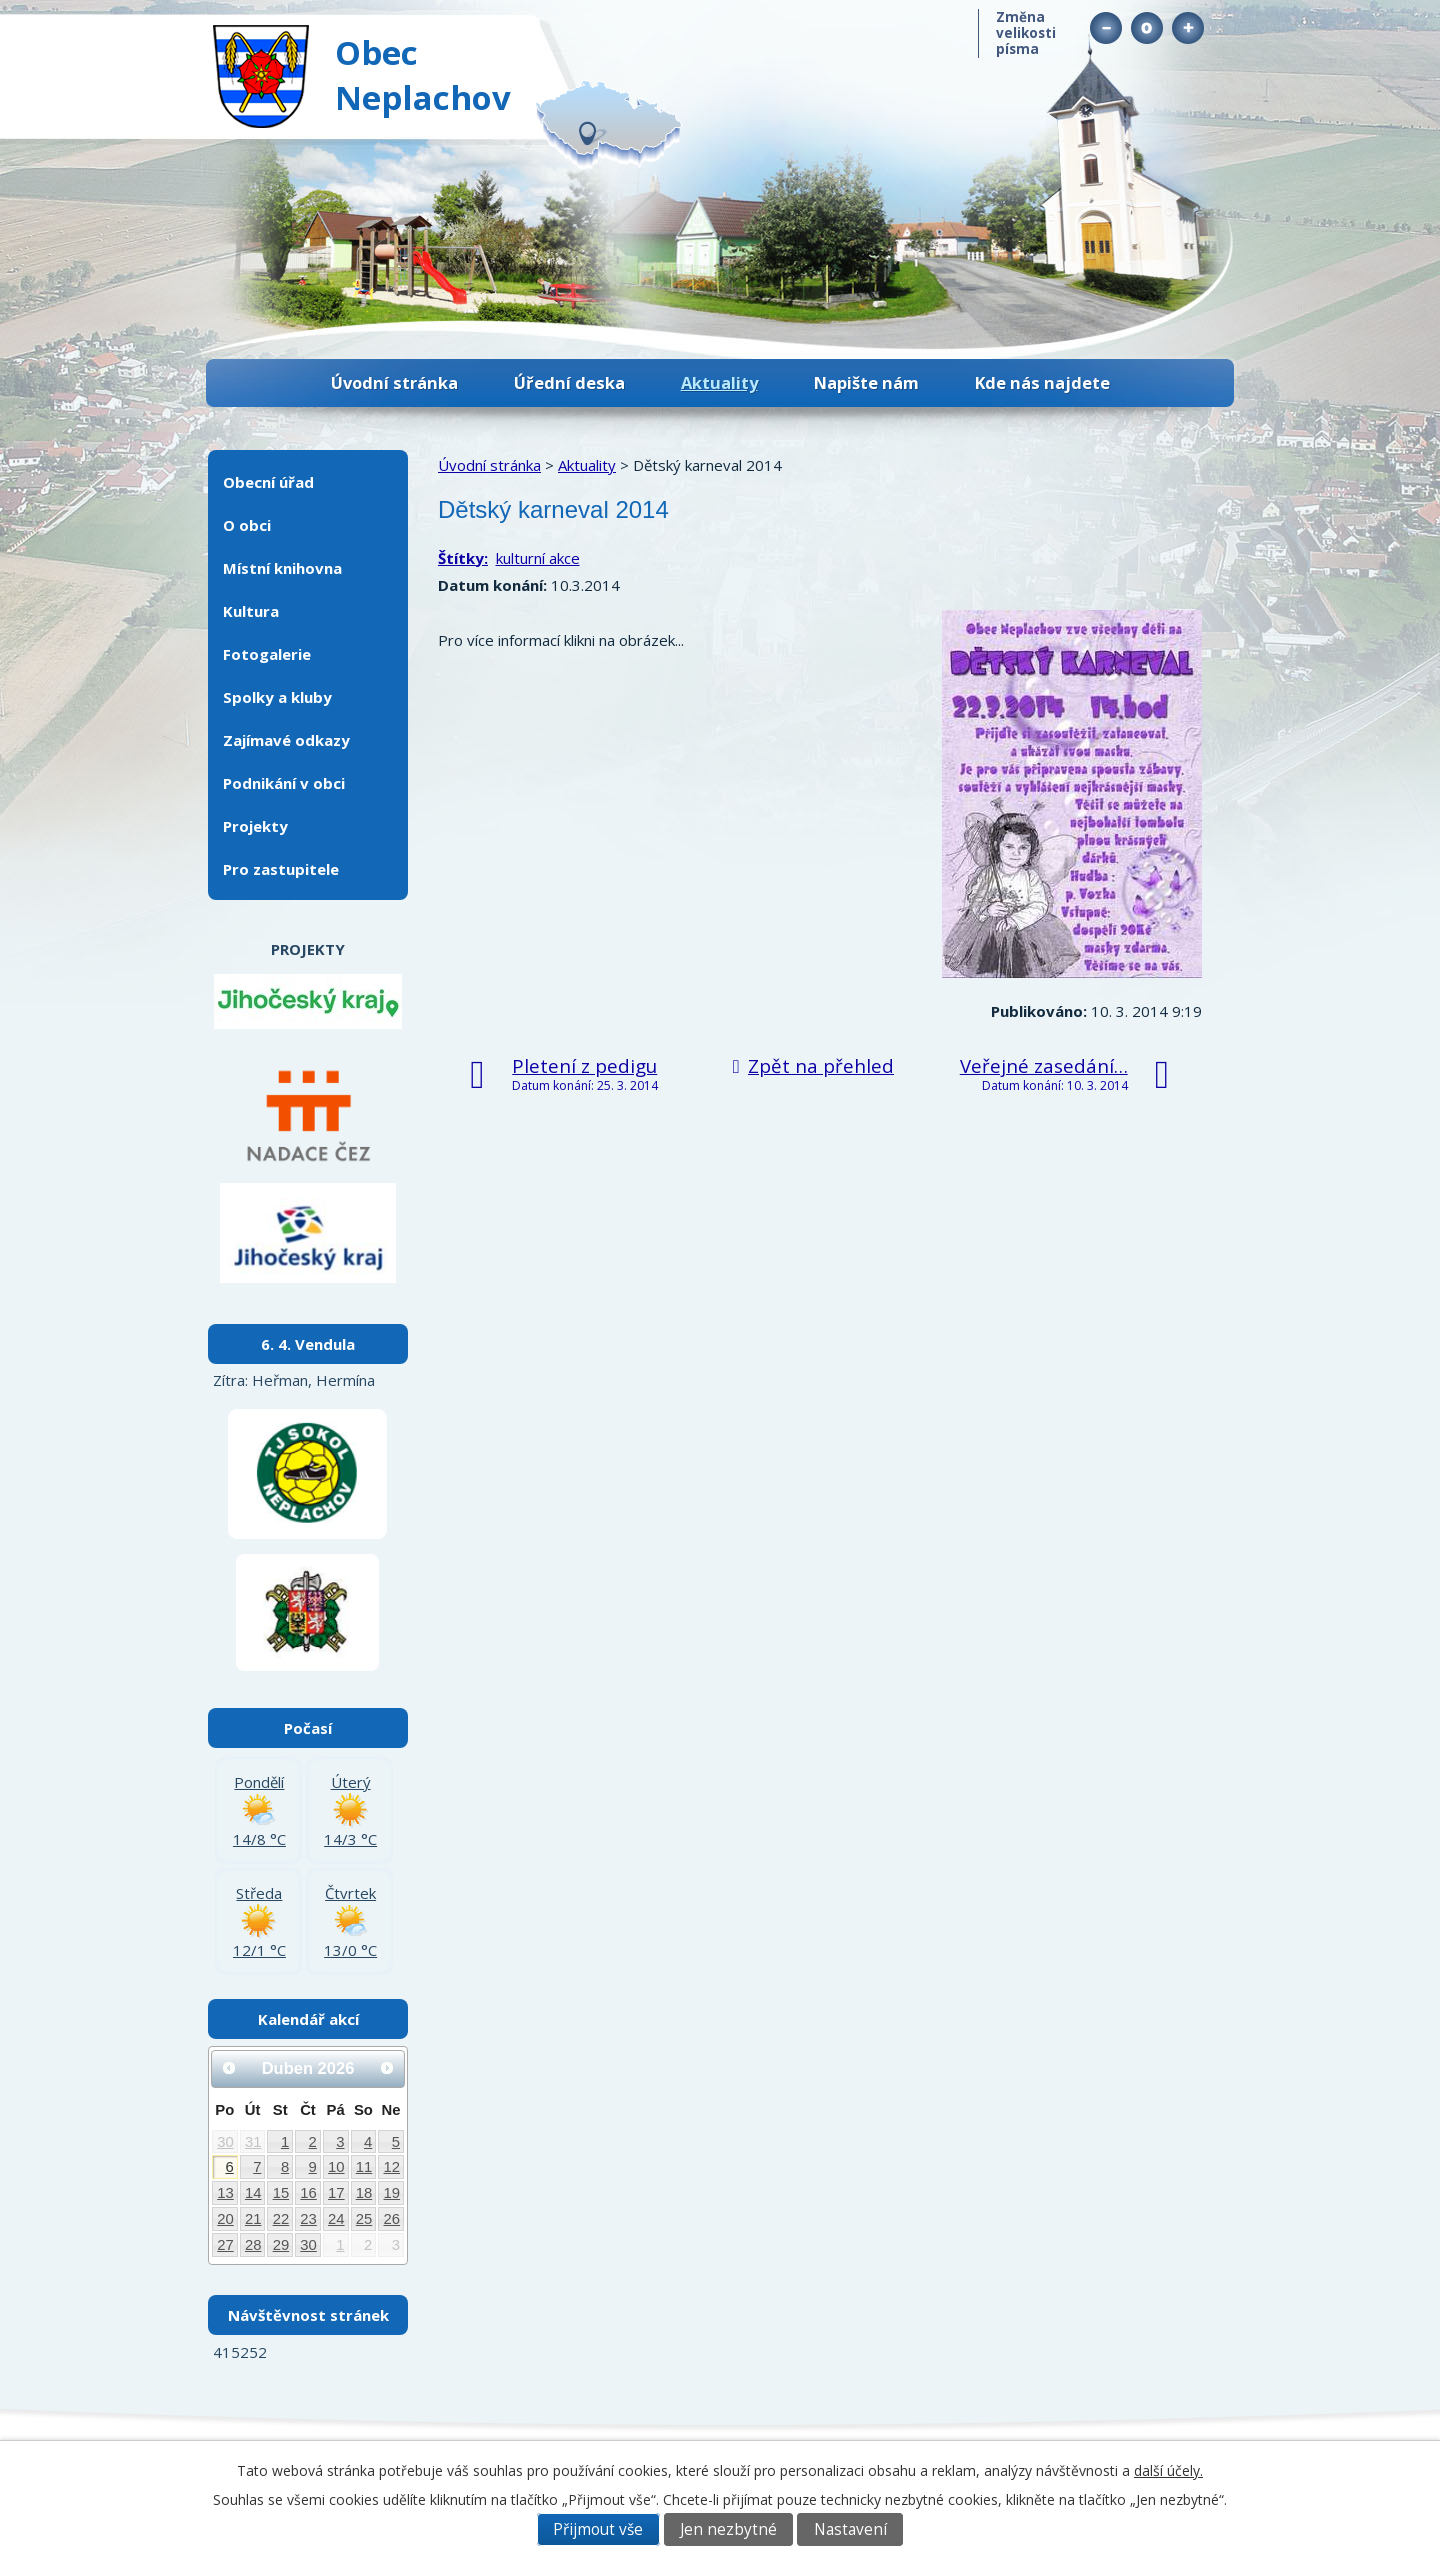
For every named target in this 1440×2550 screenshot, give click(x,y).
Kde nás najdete (1042, 382)
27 (225, 2245)
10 (336, 2167)
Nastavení (850, 2529)
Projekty (255, 826)
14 (253, 2193)
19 (392, 2193)
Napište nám (866, 382)
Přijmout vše (598, 2529)
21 (253, 2219)
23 (308, 2219)
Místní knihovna (282, 568)
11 (364, 2167)
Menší (1105, 28)
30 (225, 2142)
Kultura (251, 611)
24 (336, 2219)
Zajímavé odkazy (286, 740)
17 (336, 2193)
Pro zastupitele (281, 869)
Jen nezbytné (728, 2529)
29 (281, 2245)
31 (253, 2142)
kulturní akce (538, 558)
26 (392, 2219)
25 (364, 2219)
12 (392, 2167)
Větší (1187, 28)
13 (225, 2193)
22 (281, 2219)
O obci (247, 525)
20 (225, 2219)
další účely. (1168, 2470)
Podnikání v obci (284, 783)
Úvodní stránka (394, 382)
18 (364, 2193)
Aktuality (719, 382)
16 (308, 2193)
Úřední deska (569, 382)
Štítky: (463, 558)
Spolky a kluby (277, 697)
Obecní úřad (268, 482)
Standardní (1146, 28)
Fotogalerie (267, 654)
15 (281, 2193)
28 (253, 2245)
